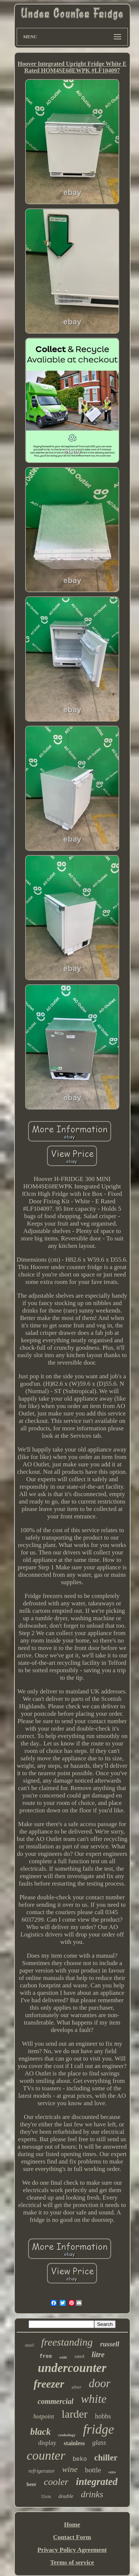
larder (74, 2414)
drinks (92, 2494)
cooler (56, 2481)
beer (31, 2484)
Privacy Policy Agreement (72, 2549)
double (65, 2496)
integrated (97, 2481)
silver (77, 2387)
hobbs (103, 2416)
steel (29, 2345)
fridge (98, 2429)
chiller (106, 2457)
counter (46, 2455)
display (47, 2442)
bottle (93, 2470)
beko (80, 2459)
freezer (49, 2384)
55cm (46, 2496)
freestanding (67, 2342)
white (93, 2398)
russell (109, 2344)
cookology (67, 2435)
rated (79, 2356)
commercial (56, 2401)
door (100, 2383)
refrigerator (42, 2471)
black (40, 2432)
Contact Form (72, 2537)
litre (98, 2354)
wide (63, 2357)
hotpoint (43, 2416)
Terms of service (72, 2562)
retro (112, 2472)
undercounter (72, 2368)
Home (72, 2524)
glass (99, 2442)
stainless (74, 2443)
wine (70, 2469)
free (46, 2356)
